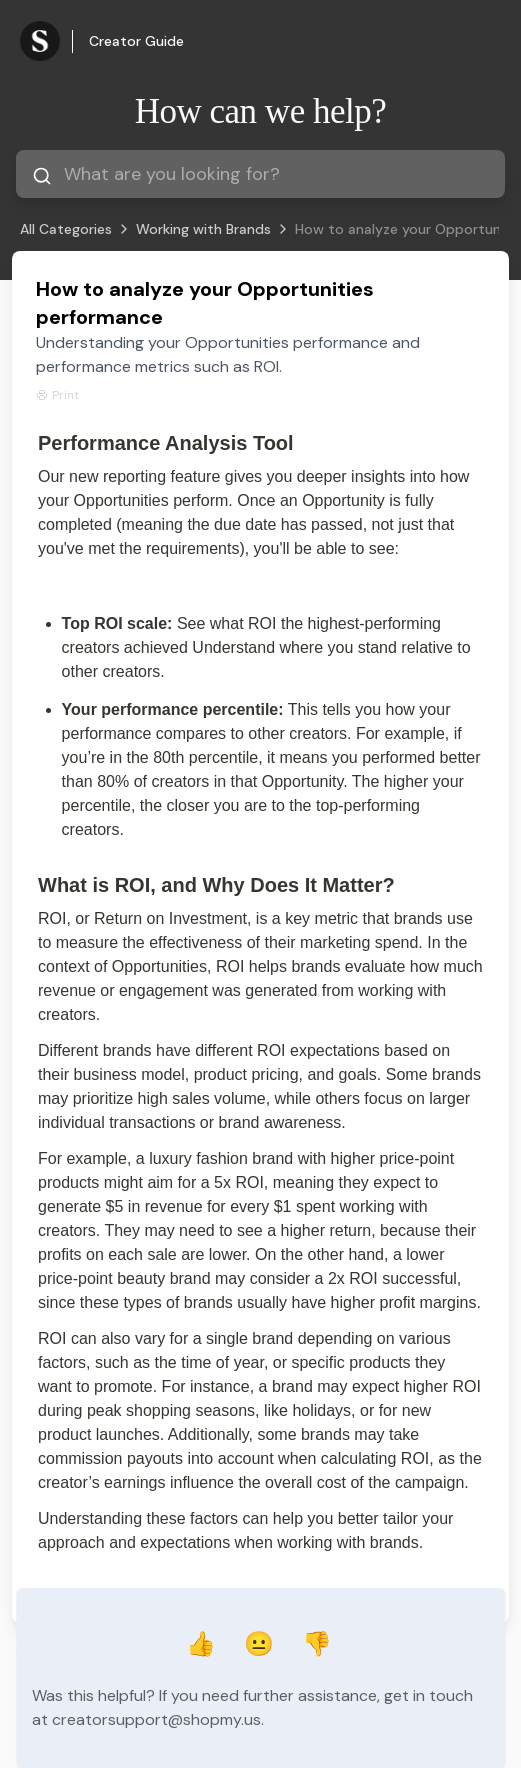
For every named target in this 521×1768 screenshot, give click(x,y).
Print (57, 395)
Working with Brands (203, 229)
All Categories (66, 229)
